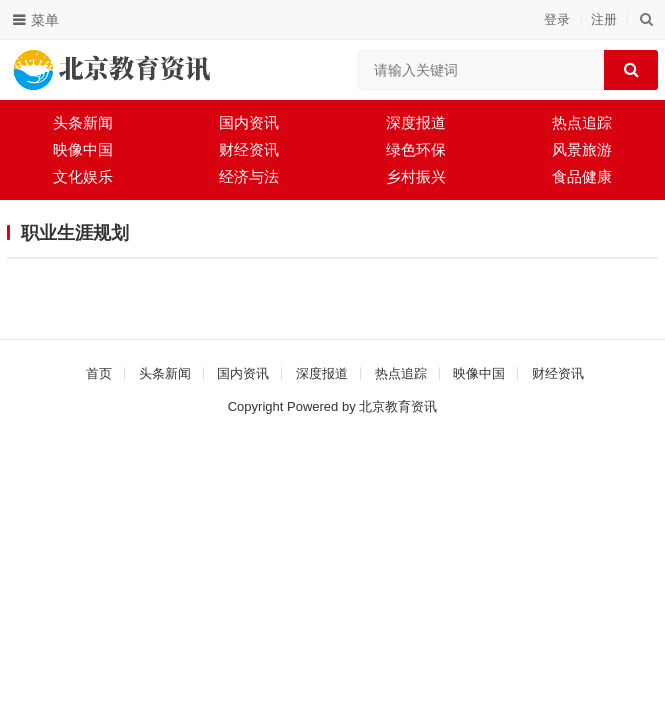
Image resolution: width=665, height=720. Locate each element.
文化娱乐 (83, 176)
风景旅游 (582, 149)
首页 (99, 373)
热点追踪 (582, 122)
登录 (557, 19)
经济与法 (249, 176)
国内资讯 (249, 122)
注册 (604, 19)
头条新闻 (83, 122)
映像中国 (83, 149)
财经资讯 (249, 149)
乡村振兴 (416, 176)
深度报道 (416, 122)
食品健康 (582, 176)
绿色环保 (416, 149)
